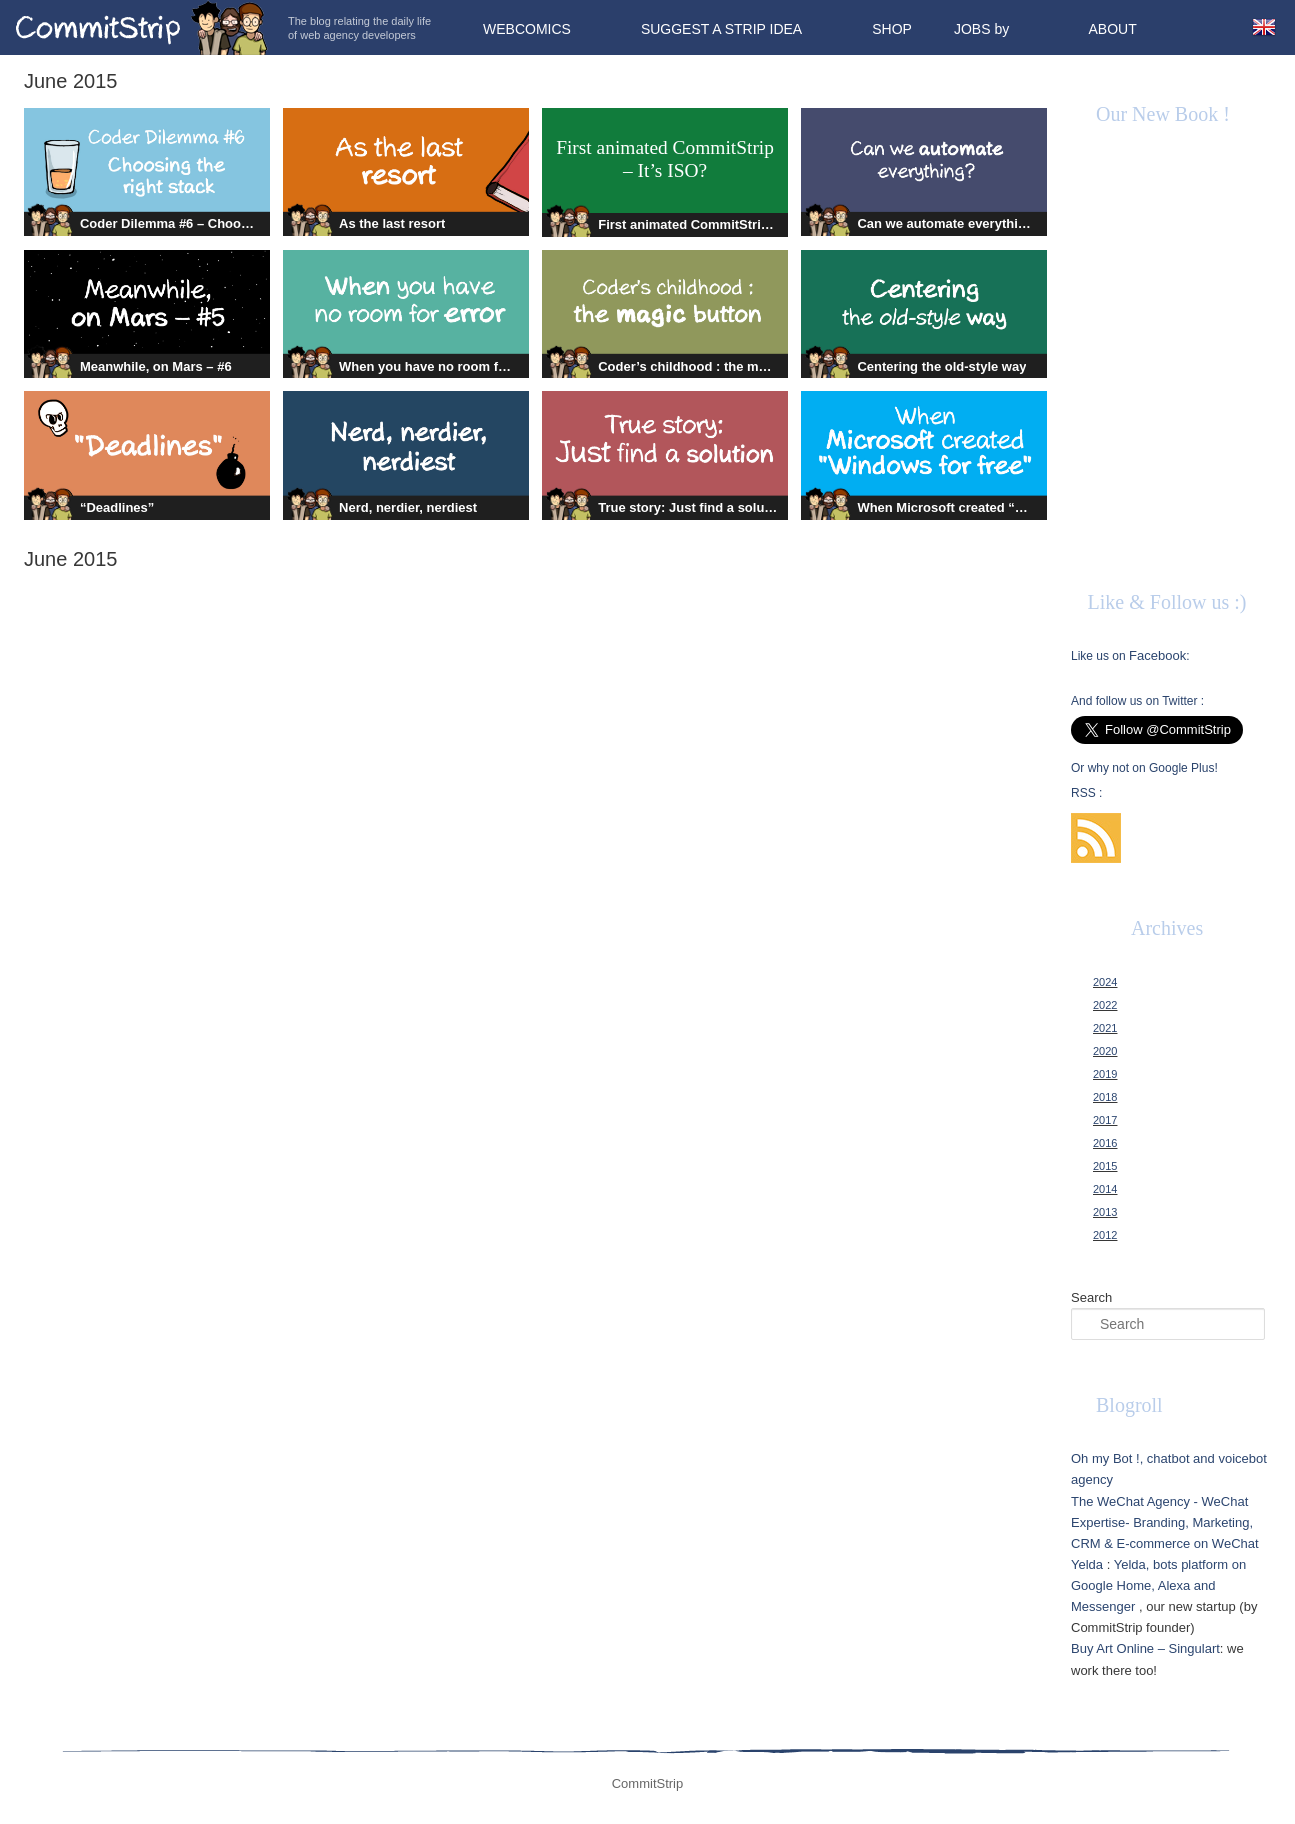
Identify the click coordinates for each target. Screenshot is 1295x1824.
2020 (1105, 1051)
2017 (1105, 1120)
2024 (1105, 982)
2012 (1105, 1235)
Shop (892, 29)
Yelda (1087, 1564)
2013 (1105, 1212)
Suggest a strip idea (721, 29)
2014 (1105, 1189)
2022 (1105, 1005)
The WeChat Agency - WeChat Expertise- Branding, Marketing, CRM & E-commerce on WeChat (1165, 1522)
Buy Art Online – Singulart (1145, 1648)
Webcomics (527, 29)
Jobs (972, 29)
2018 (1105, 1097)
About (1112, 29)
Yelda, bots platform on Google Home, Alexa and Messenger (1158, 1585)
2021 (1105, 1028)
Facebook (1157, 655)
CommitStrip (142, 27)
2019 (1105, 1074)
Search (1091, 1297)
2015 (1105, 1166)
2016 (1105, 1143)
